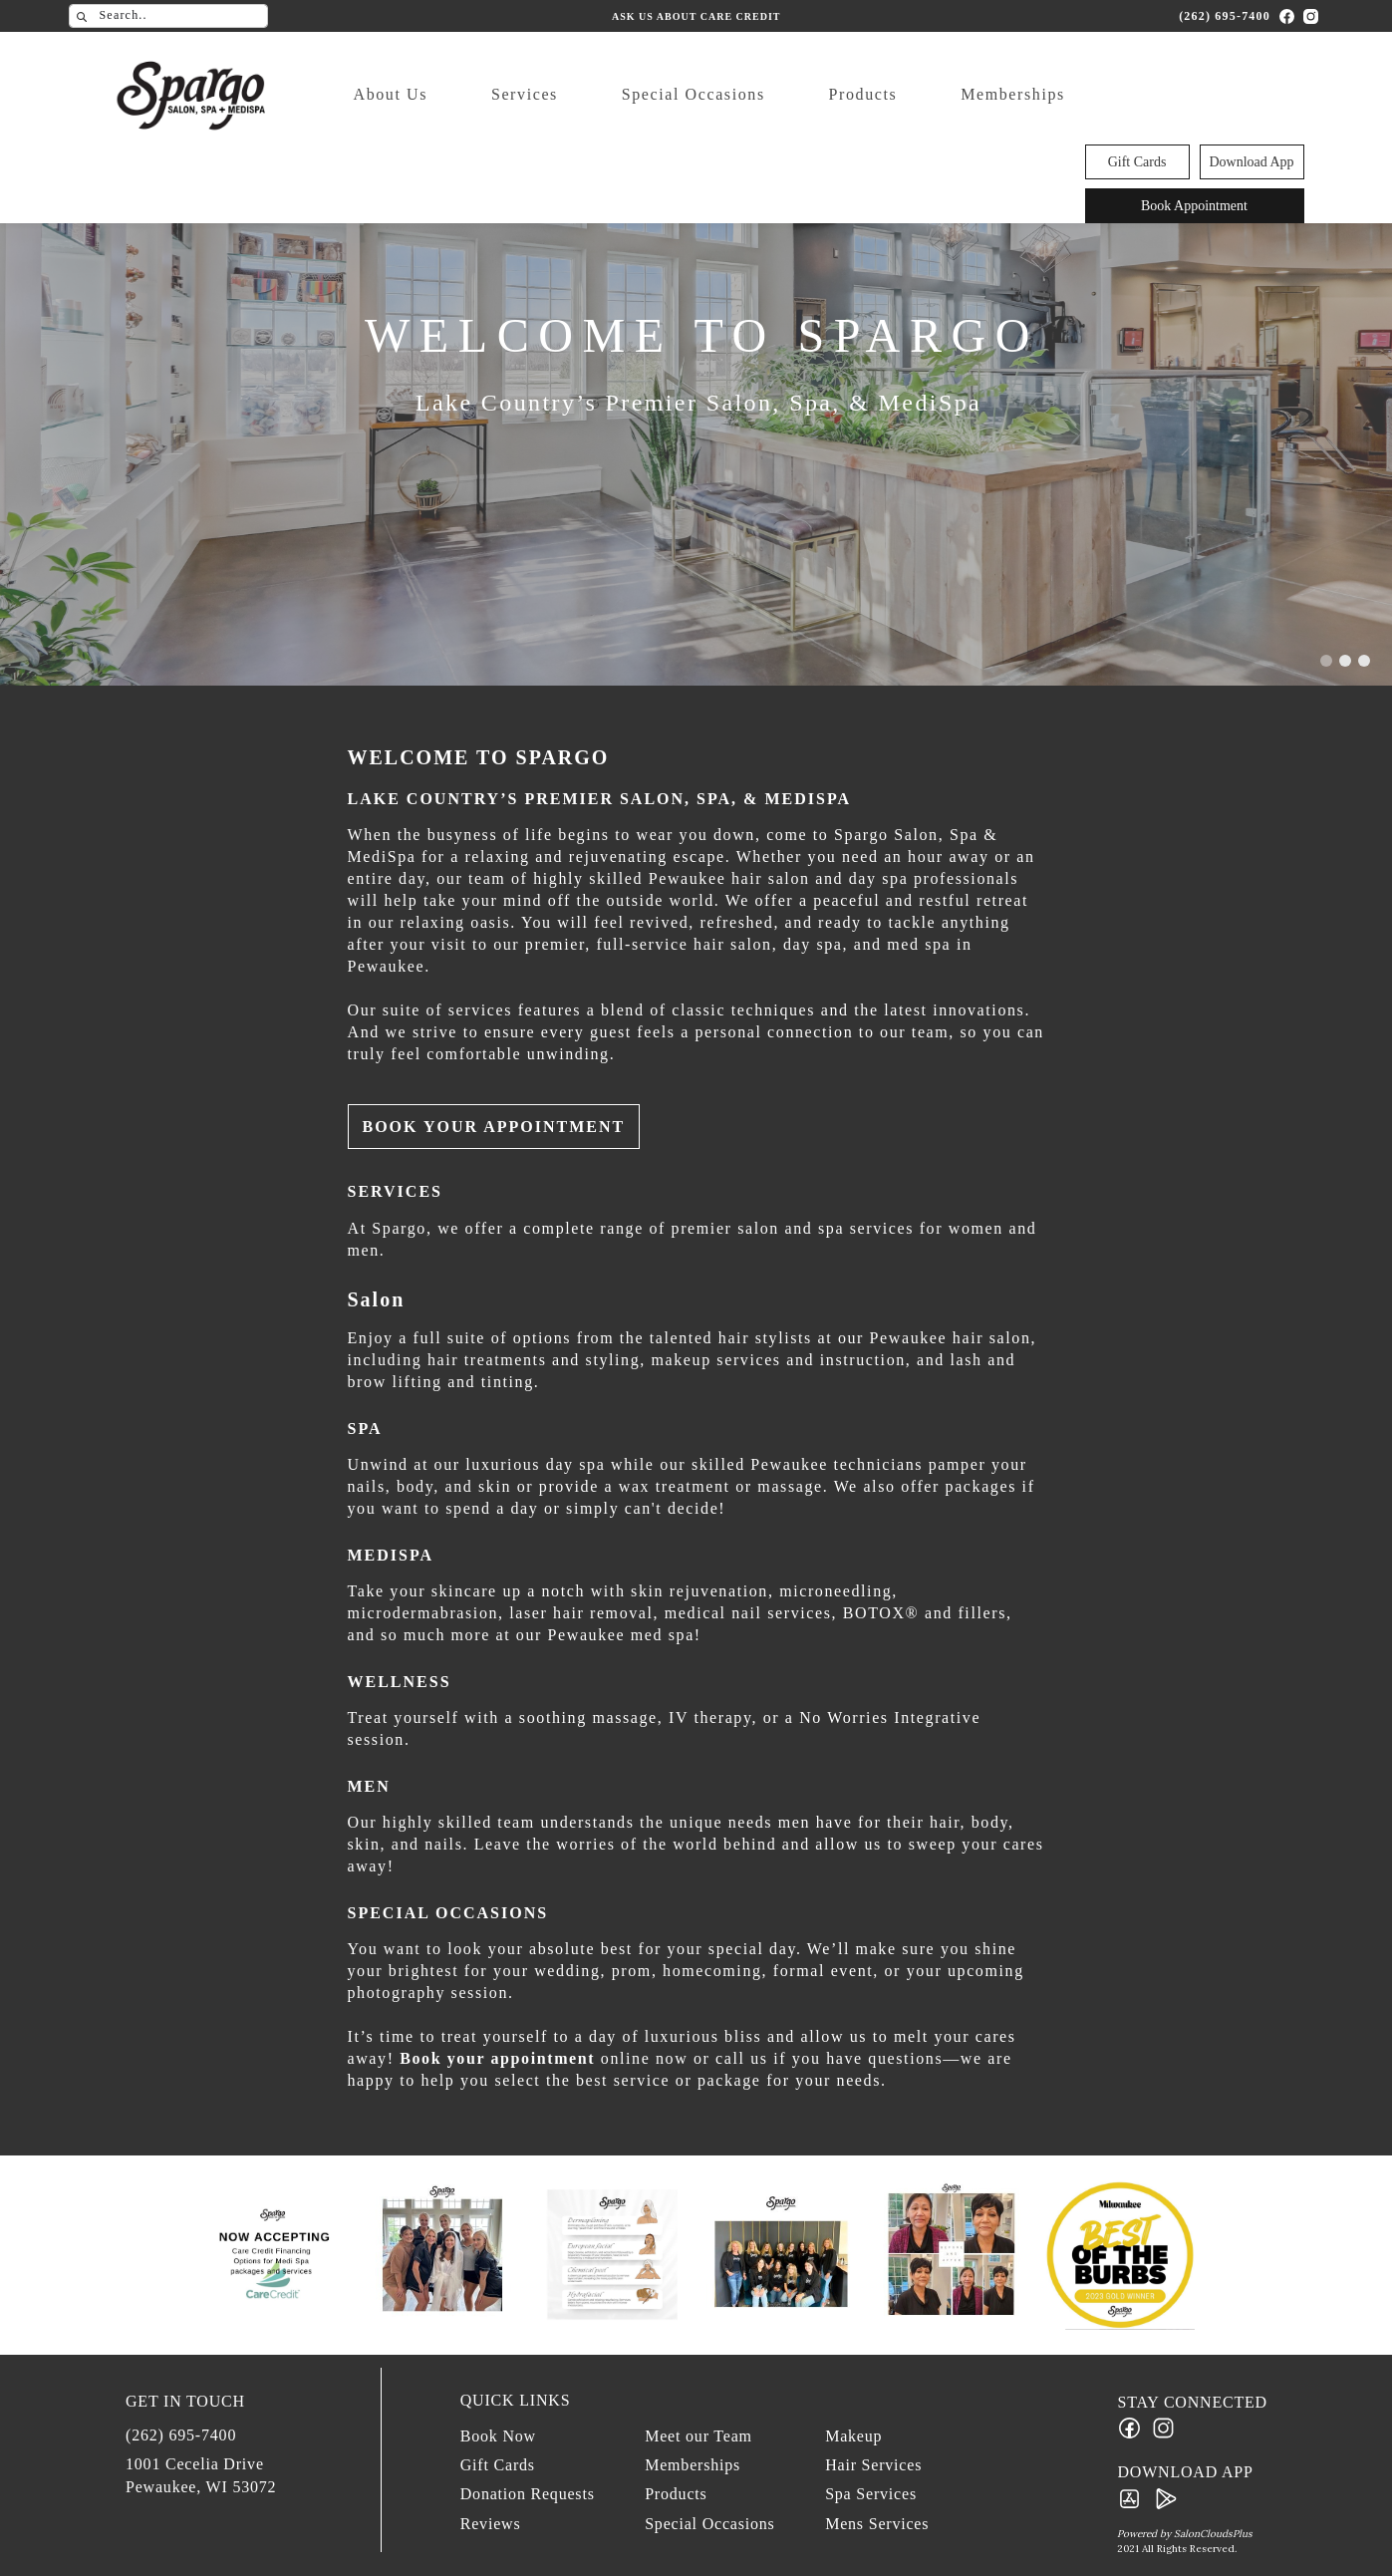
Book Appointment (1194, 115)
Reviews (490, 2523)
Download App (1251, 71)
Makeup (853, 2436)
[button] (1329, 661)
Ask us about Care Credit (696, 15)
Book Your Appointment (494, 1126)
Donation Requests (527, 2493)
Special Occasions (655, 94)
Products (825, 94)
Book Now (498, 2436)
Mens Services (877, 2523)
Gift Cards (1137, 71)
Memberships (976, 94)
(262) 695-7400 (1224, 15)
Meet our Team (698, 2436)
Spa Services (871, 2493)
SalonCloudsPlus (1213, 2533)
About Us (353, 94)
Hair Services (873, 2464)
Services (486, 94)
